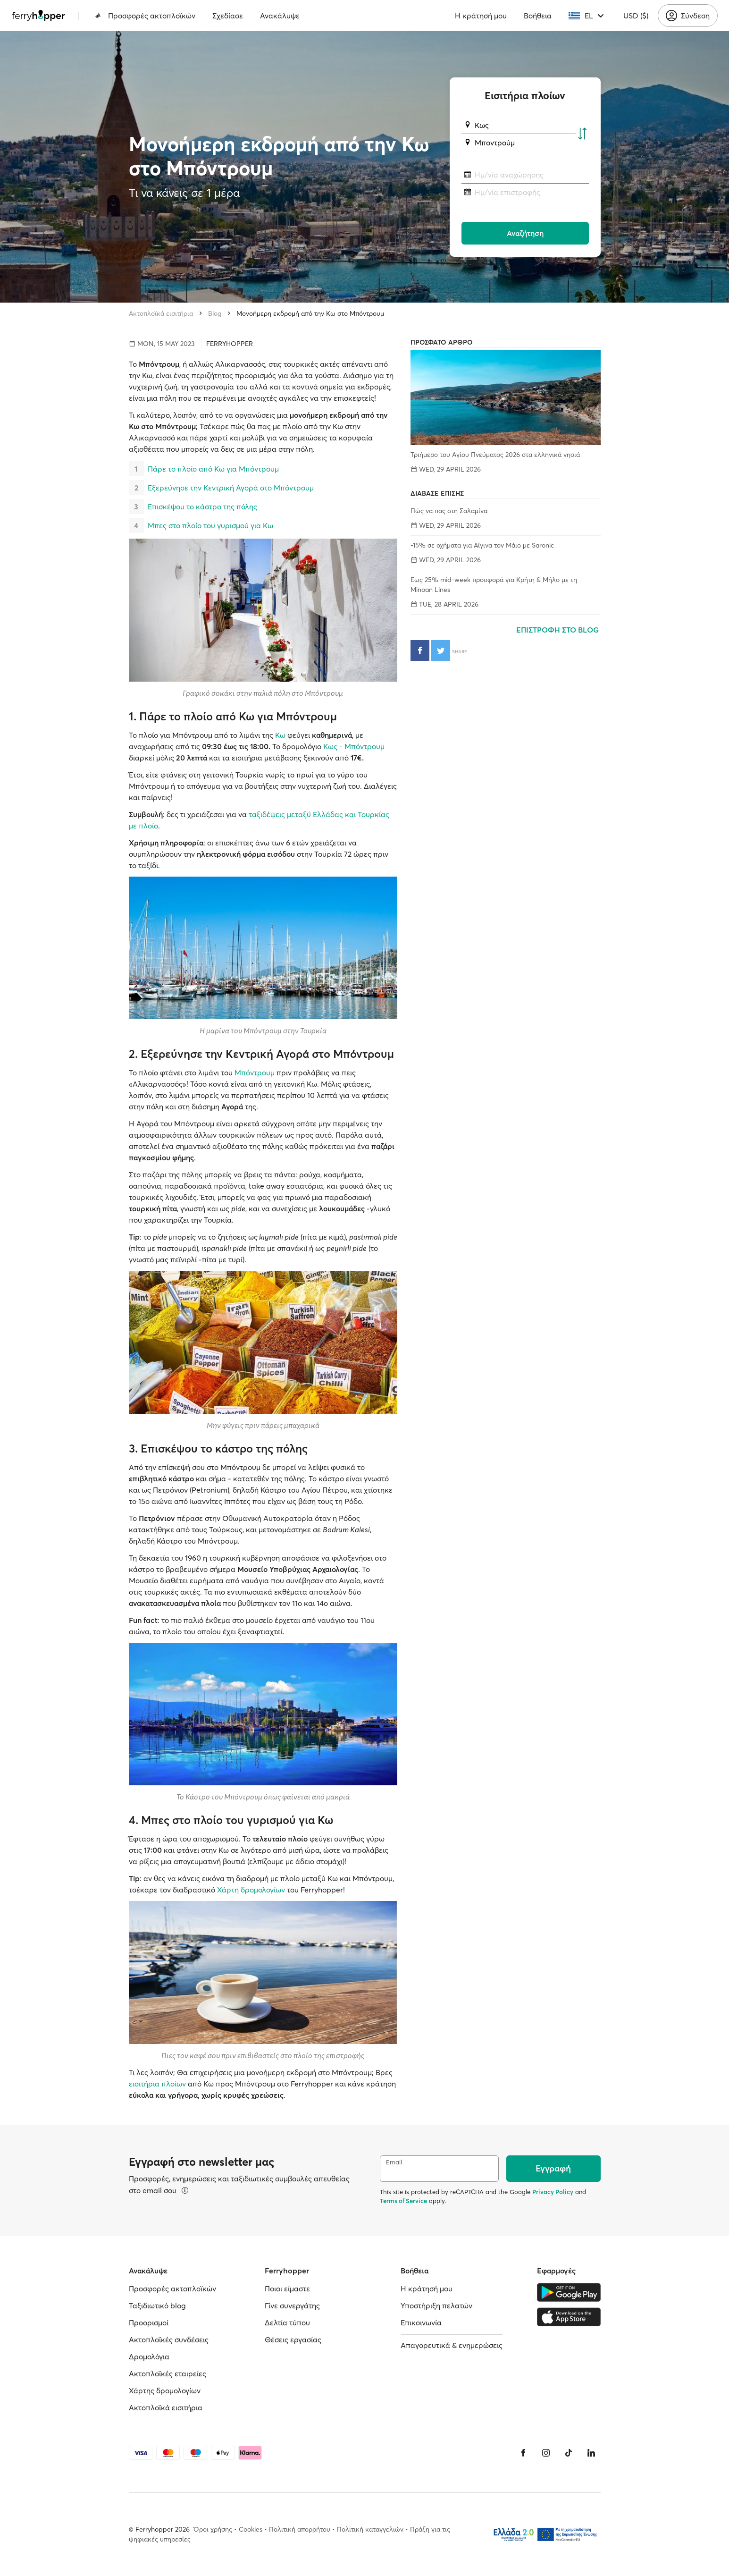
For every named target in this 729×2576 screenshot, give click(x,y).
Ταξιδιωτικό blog (157, 2305)
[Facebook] (523, 2452)
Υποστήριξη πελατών (436, 2305)
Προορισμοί (148, 2322)
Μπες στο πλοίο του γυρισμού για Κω (210, 525)
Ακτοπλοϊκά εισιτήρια (161, 313)
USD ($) (635, 15)
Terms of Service (403, 2200)
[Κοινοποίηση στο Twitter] (440, 650)
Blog (214, 313)
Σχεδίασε (227, 15)
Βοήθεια (538, 15)
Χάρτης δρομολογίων (165, 2390)
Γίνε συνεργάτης (292, 2305)
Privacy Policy (552, 2192)
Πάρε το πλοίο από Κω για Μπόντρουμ (213, 468)
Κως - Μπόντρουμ (354, 746)
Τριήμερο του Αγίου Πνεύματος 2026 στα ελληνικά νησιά (495, 454)
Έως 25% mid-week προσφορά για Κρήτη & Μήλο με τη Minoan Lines (494, 584)
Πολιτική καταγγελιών (370, 2529)
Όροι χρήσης (212, 2529)
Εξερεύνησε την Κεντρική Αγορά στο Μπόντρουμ (231, 487)
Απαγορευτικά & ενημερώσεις (452, 2345)
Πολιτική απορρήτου (299, 2529)
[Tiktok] (568, 2452)
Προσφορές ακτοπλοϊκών (145, 15)
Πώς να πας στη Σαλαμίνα (449, 511)
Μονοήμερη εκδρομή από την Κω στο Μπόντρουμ (310, 313)
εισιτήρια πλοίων (157, 2083)
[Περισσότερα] (185, 2190)
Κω (280, 735)
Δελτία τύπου (287, 2322)
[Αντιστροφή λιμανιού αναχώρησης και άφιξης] (582, 134)
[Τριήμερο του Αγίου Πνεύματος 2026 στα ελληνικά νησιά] (505, 397)
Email (394, 2162)
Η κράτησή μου (481, 15)
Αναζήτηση (525, 233)
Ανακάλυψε (280, 15)
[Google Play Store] (569, 2292)
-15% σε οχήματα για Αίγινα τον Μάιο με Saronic (482, 545)
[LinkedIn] (591, 2452)
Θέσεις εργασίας (293, 2339)
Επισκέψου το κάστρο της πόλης (202, 506)
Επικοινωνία (421, 2322)
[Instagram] (545, 2452)
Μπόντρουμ (255, 1072)
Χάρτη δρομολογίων (251, 1889)
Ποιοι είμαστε (287, 2288)
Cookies (250, 2529)
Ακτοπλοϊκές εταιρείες (167, 2373)
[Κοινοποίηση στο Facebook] (420, 650)
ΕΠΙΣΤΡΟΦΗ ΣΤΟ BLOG (558, 629)
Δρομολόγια (149, 2356)
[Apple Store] (569, 2316)
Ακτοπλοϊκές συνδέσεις (169, 2339)
